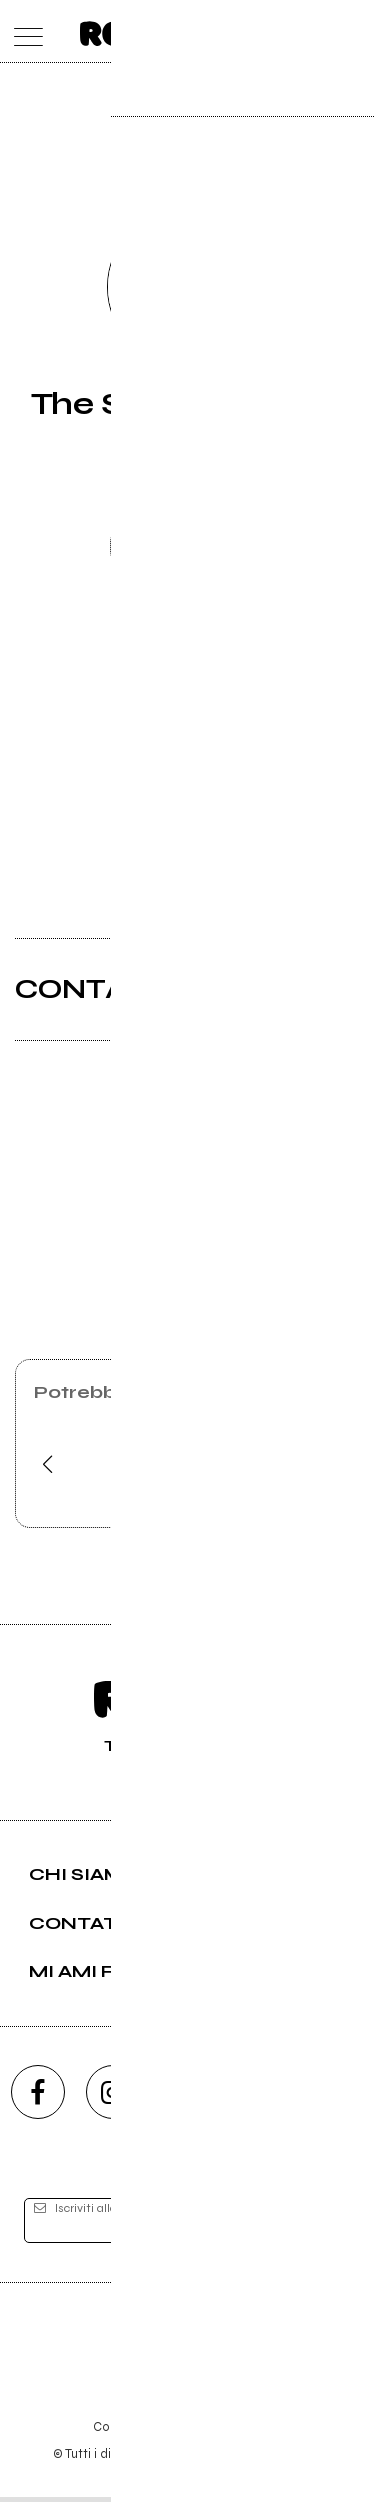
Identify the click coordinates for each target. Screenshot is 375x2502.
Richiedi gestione (188, 549)
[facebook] (38, 2096)
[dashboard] (352, 31)
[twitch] (263, 2096)
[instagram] (113, 2096)
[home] (143, 30)
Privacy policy (243, 2431)
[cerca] (312, 31)
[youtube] (188, 2096)
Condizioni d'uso (142, 2431)
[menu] (23, 31)
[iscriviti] (323, 2226)
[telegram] (338, 2096)
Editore (188, 2345)
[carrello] (273, 31)
